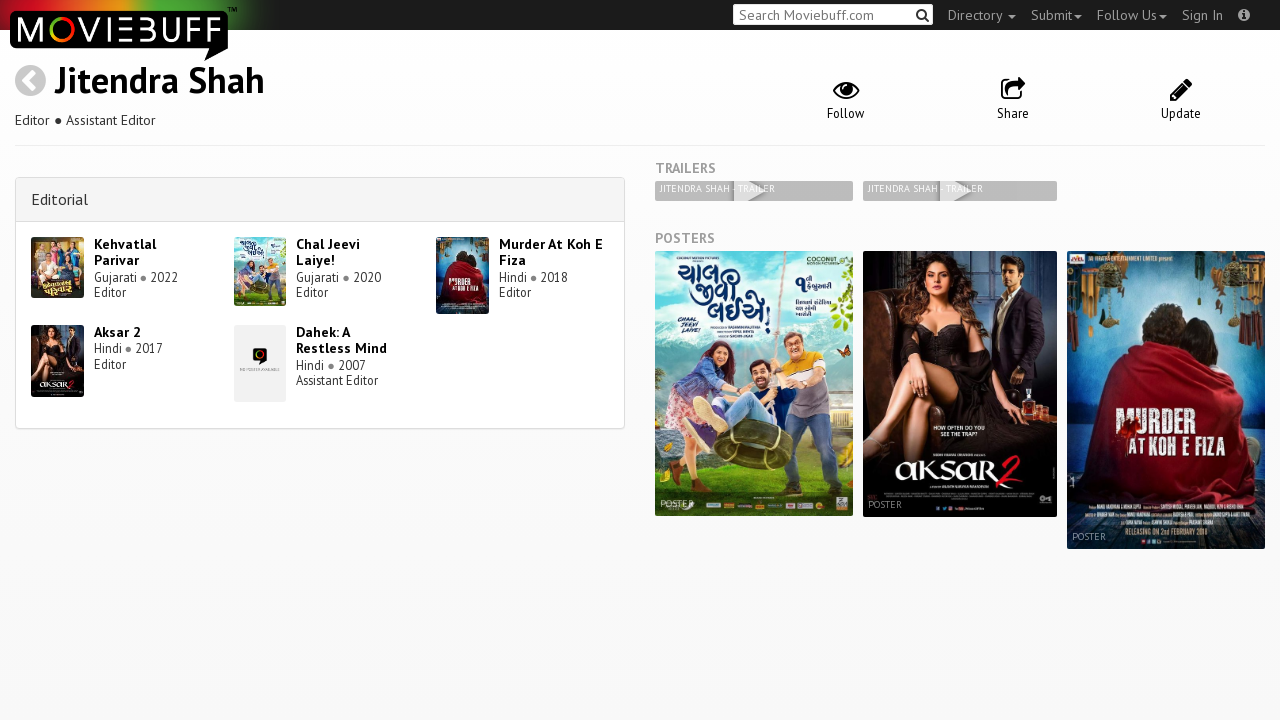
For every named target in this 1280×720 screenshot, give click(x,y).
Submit (1056, 15)
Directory (982, 15)
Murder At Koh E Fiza (551, 252)
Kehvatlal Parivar (125, 252)
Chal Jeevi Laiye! (328, 252)
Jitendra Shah (160, 79)
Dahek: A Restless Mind (341, 340)
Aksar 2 (117, 332)
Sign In (1202, 15)
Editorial (59, 199)
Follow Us (1132, 15)
